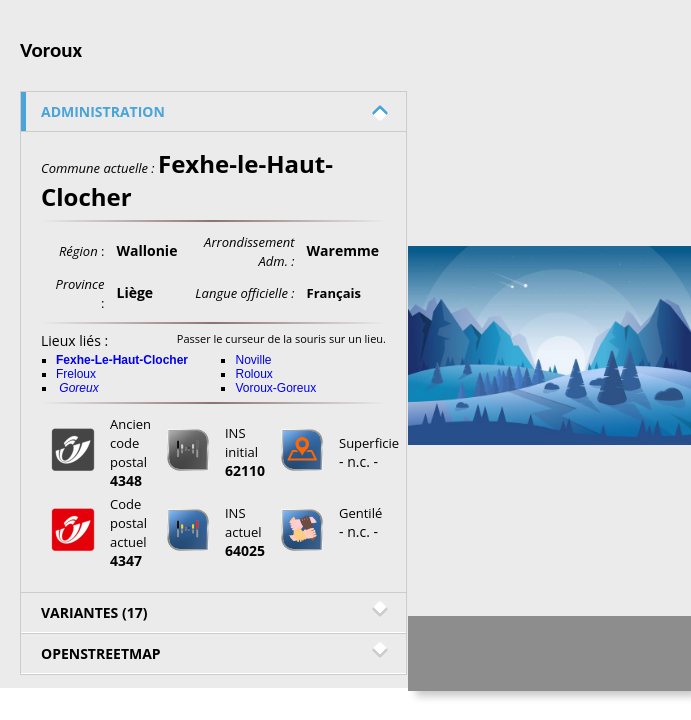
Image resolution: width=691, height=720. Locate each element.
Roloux (253, 374)
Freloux (76, 374)
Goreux (78, 388)
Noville (253, 360)
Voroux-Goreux (275, 388)
